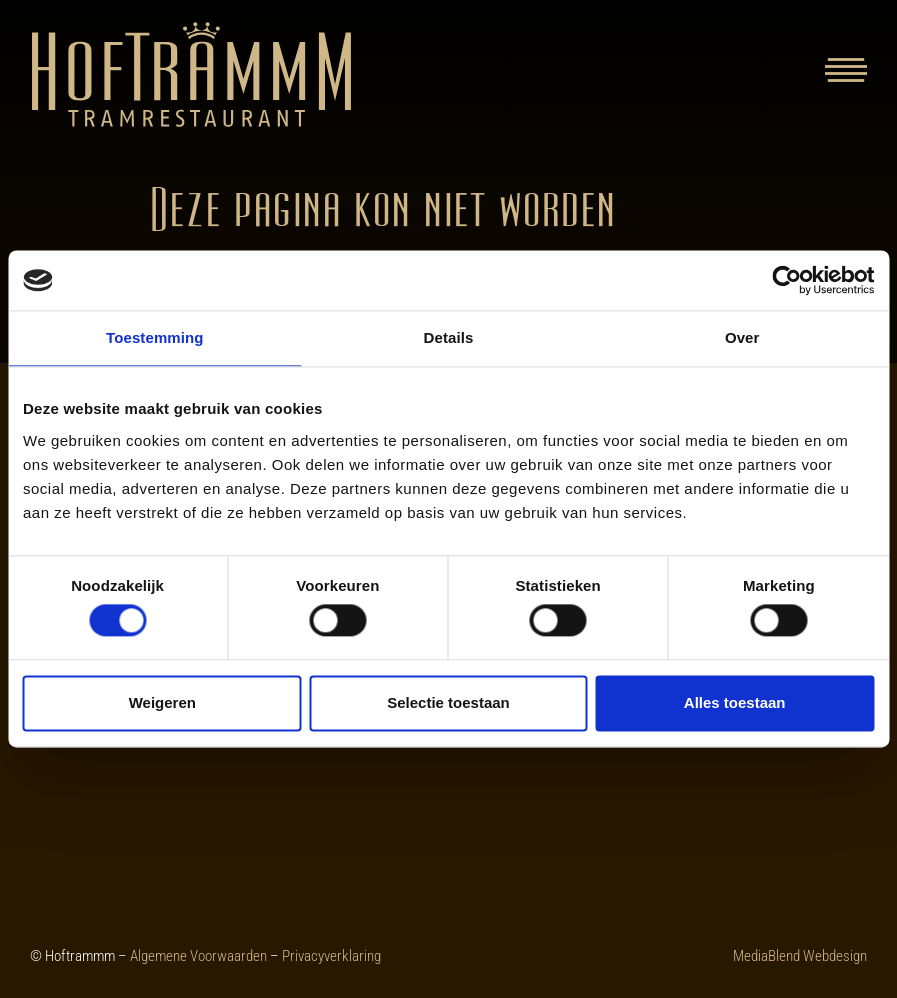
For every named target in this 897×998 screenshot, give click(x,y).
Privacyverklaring (331, 956)
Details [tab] (449, 337)
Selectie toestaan (448, 702)
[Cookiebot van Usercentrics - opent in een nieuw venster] (786, 280)
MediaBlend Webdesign (800, 956)
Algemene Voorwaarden (198, 956)
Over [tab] (742, 337)
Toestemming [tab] (155, 337)
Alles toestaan (735, 702)
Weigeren (162, 702)
